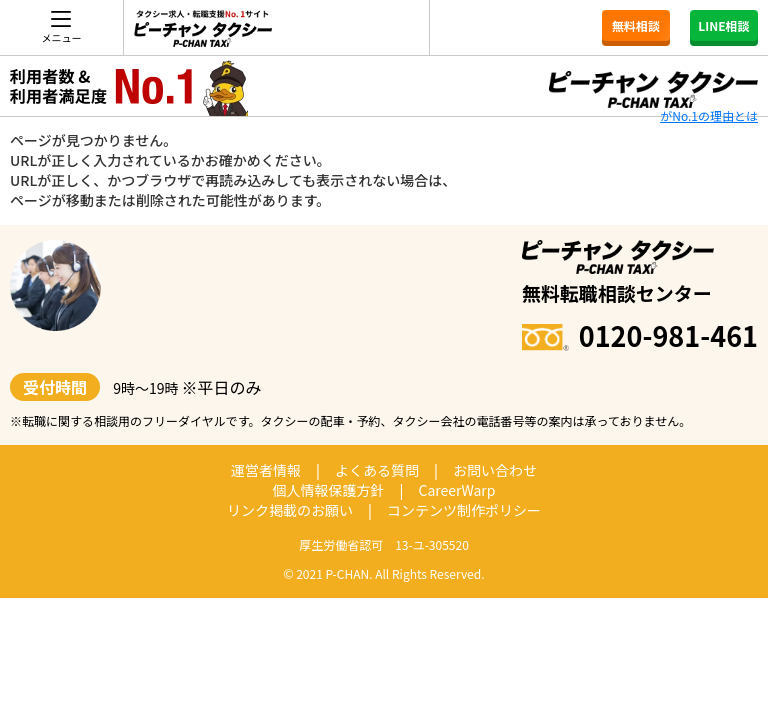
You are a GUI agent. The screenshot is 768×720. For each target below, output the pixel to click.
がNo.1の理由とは (709, 115)
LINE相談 (723, 25)
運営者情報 (266, 470)
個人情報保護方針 (329, 490)
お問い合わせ (495, 470)
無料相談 (636, 25)
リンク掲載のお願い (290, 510)
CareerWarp (456, 490)
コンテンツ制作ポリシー (464, 510)
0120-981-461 (640, 335)
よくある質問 (377, 470)
